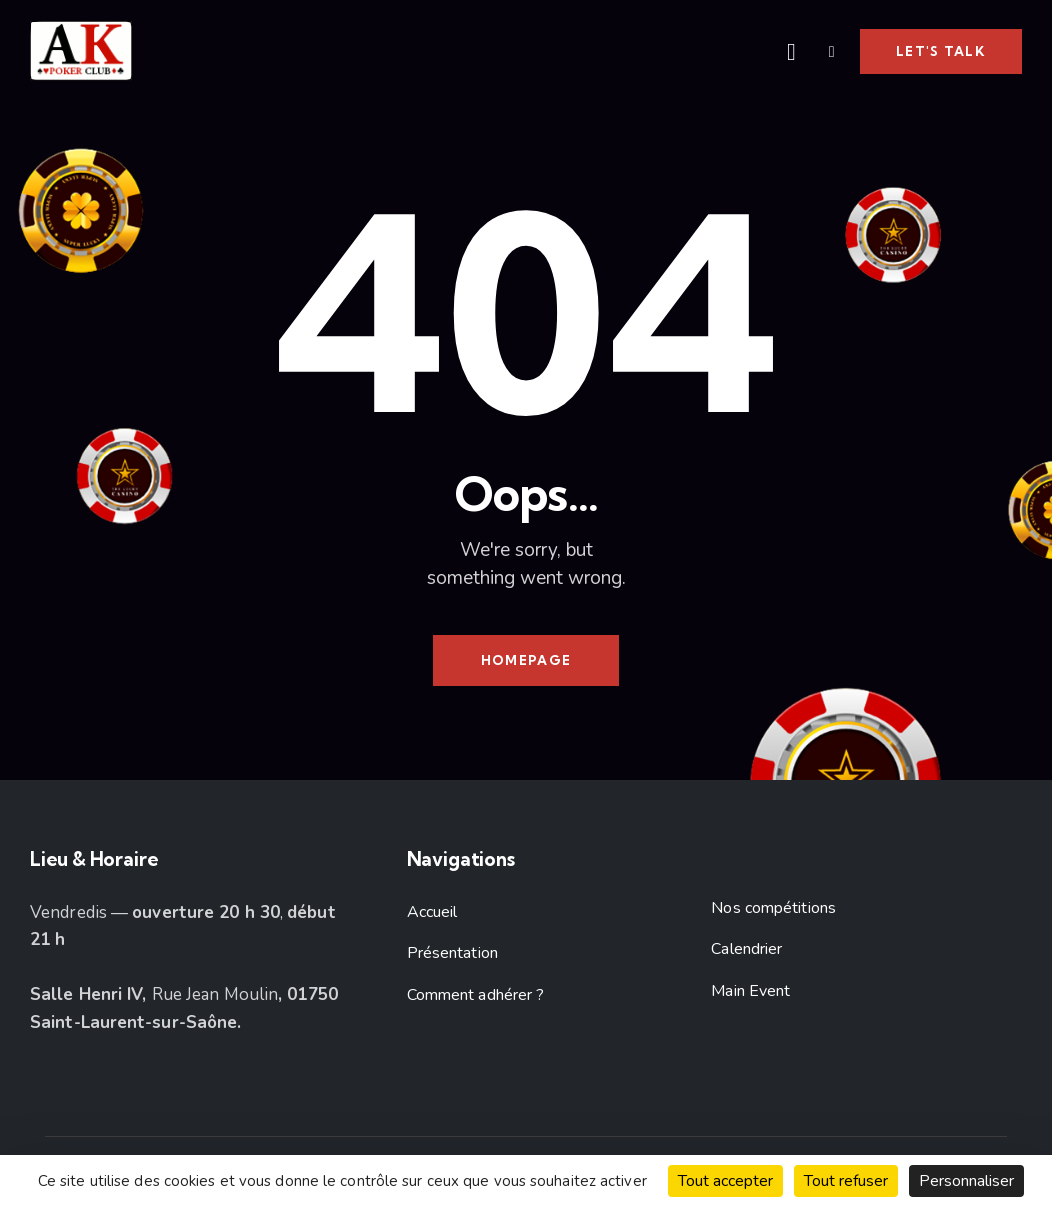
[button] (832, 51)
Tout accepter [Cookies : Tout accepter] (725, 1181)
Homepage (526, 660)
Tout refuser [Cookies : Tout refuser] (846, 1181)
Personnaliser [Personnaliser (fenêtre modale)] (966, 1181)
